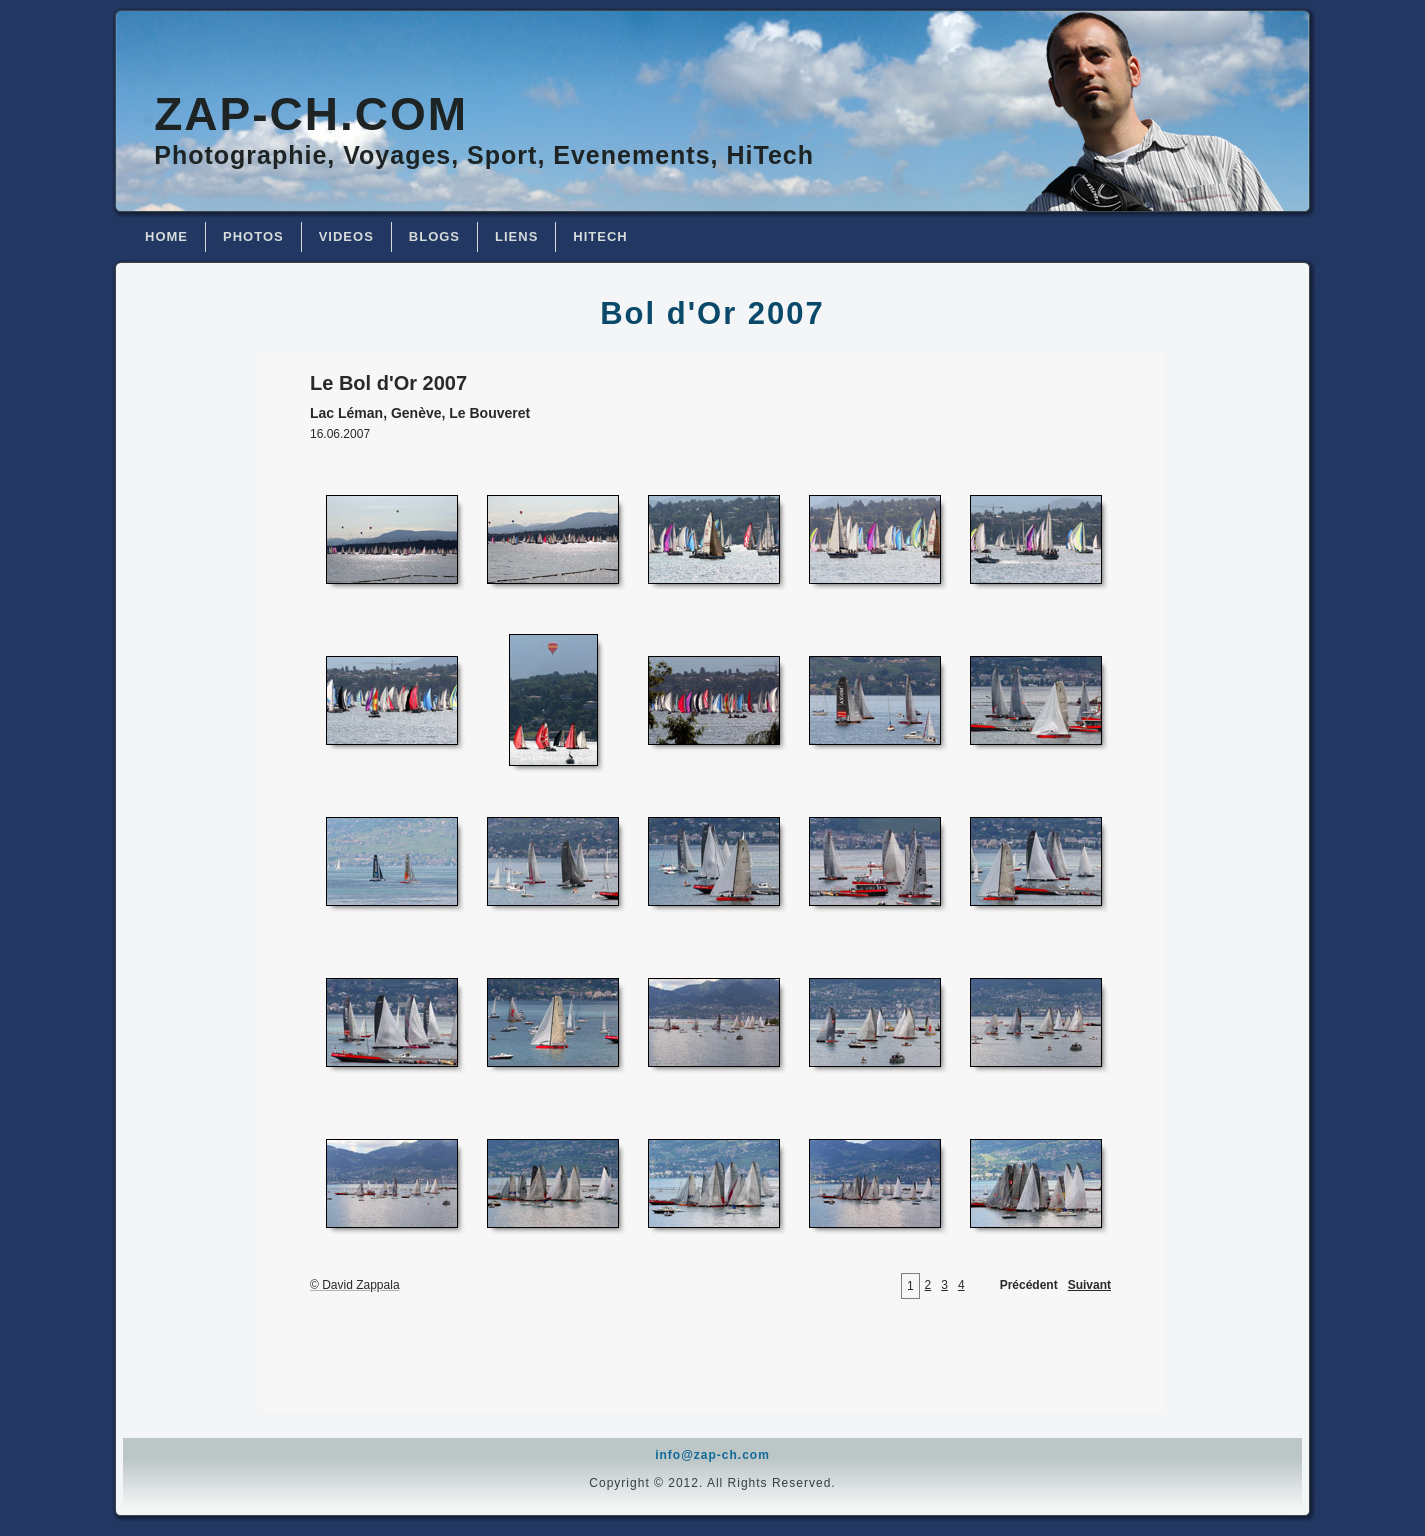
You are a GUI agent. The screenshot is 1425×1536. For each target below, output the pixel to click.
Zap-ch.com (311, 114)
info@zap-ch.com (712, 1455)
